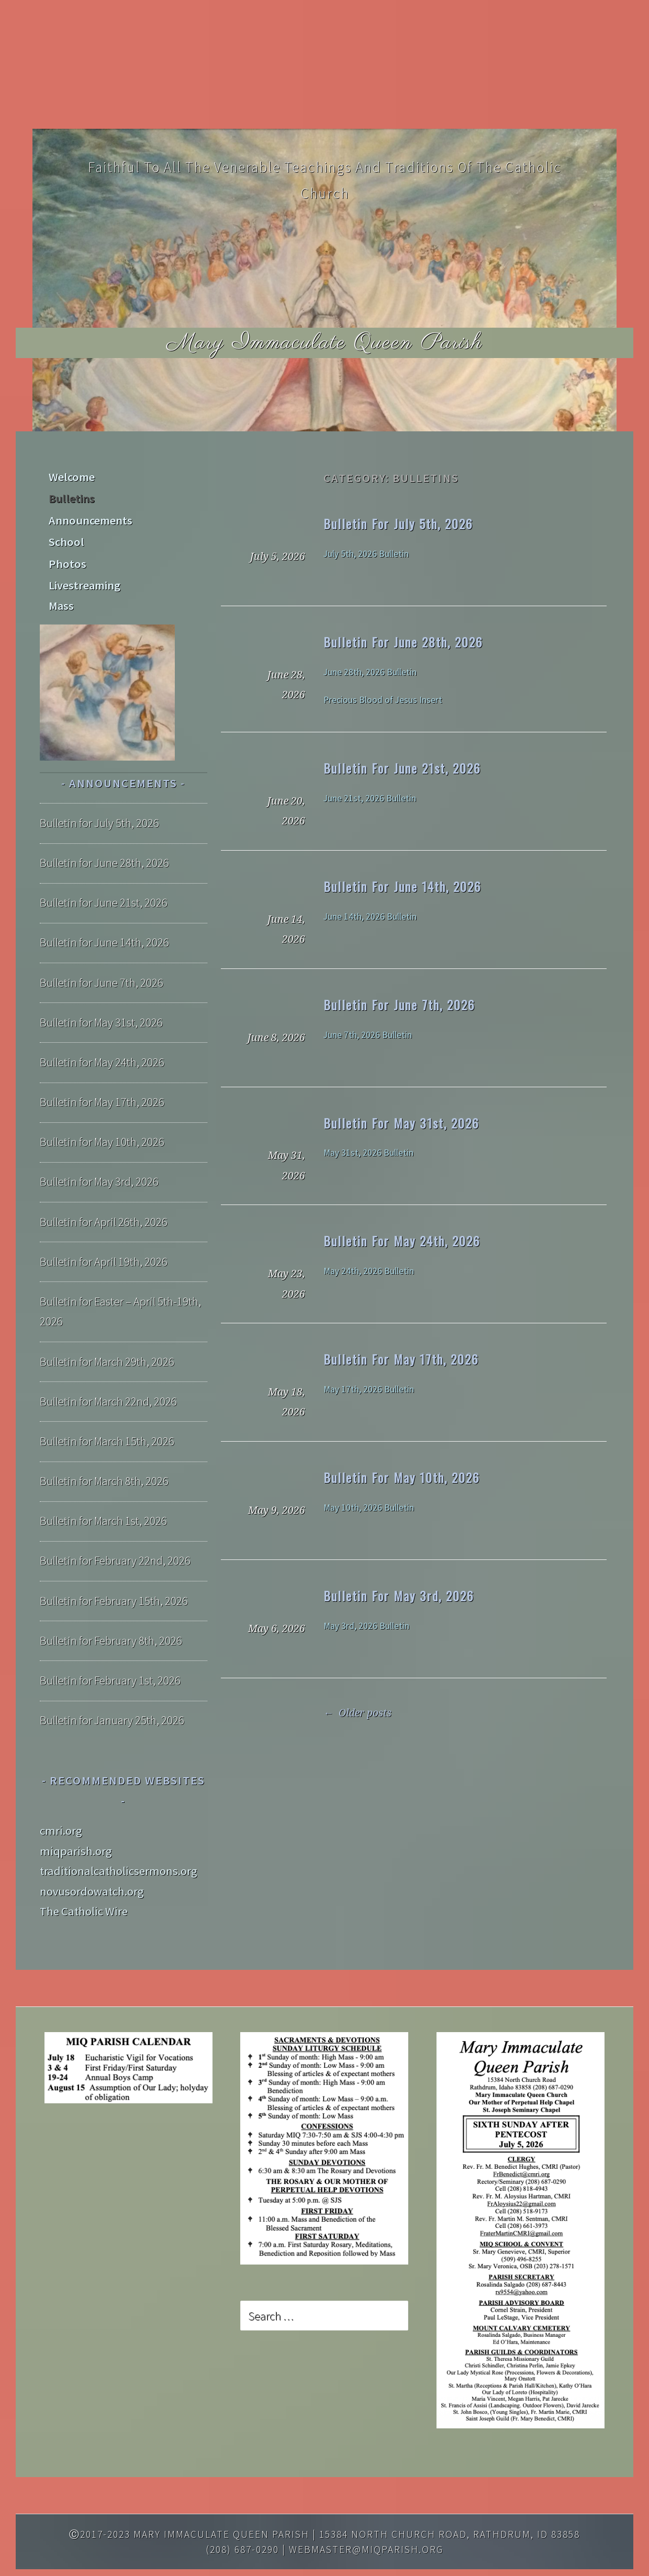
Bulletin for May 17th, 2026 (401, 1359)
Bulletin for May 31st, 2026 (401, 1122)
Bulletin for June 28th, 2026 (403, 641)
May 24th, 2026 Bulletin (368, 1271)
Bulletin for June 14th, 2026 (402, 886)
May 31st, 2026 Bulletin (368, 1152)
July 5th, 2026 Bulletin (366, 554)
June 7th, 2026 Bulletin (367, 1035)
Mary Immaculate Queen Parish (325, 342)
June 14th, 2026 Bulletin (370, 916)
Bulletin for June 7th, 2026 (399, 1004)
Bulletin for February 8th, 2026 (111, 1610)
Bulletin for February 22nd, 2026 (115, 1530)
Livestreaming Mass (97, 576)
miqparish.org (76, 1820)
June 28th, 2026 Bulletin (370, 672)
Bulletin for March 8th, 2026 (104, 1451)
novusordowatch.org (92, 1861)
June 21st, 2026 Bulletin (369, 798)
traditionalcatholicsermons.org (118, 1841)
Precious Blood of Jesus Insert (382, 700)
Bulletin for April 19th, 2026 (103, 1231)
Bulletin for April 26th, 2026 (103, 1191)
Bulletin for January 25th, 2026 (112, 1690)
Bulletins (71, 495)
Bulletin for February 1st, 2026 (110, 1650)
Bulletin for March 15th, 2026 (107, 1411)
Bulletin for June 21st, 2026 (402, 768)
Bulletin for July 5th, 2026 (398, 523)
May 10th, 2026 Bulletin (368, 1507)
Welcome (71, 476)
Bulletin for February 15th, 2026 (114, 1570)
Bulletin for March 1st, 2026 (103, 1491)
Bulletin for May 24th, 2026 (401, 1240)
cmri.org (61, 1800)
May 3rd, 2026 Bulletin (366, 1626)
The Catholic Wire (84, 1881)
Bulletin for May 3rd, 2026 (398, 1595)
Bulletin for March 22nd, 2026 (108, 1371)
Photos (66, 556)
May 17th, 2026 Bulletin (368, 1389)
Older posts (357, 1713)
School (65, 536)
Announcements (89, 516)
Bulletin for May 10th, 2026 (401, 1477)
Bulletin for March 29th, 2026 (107, 1331)
